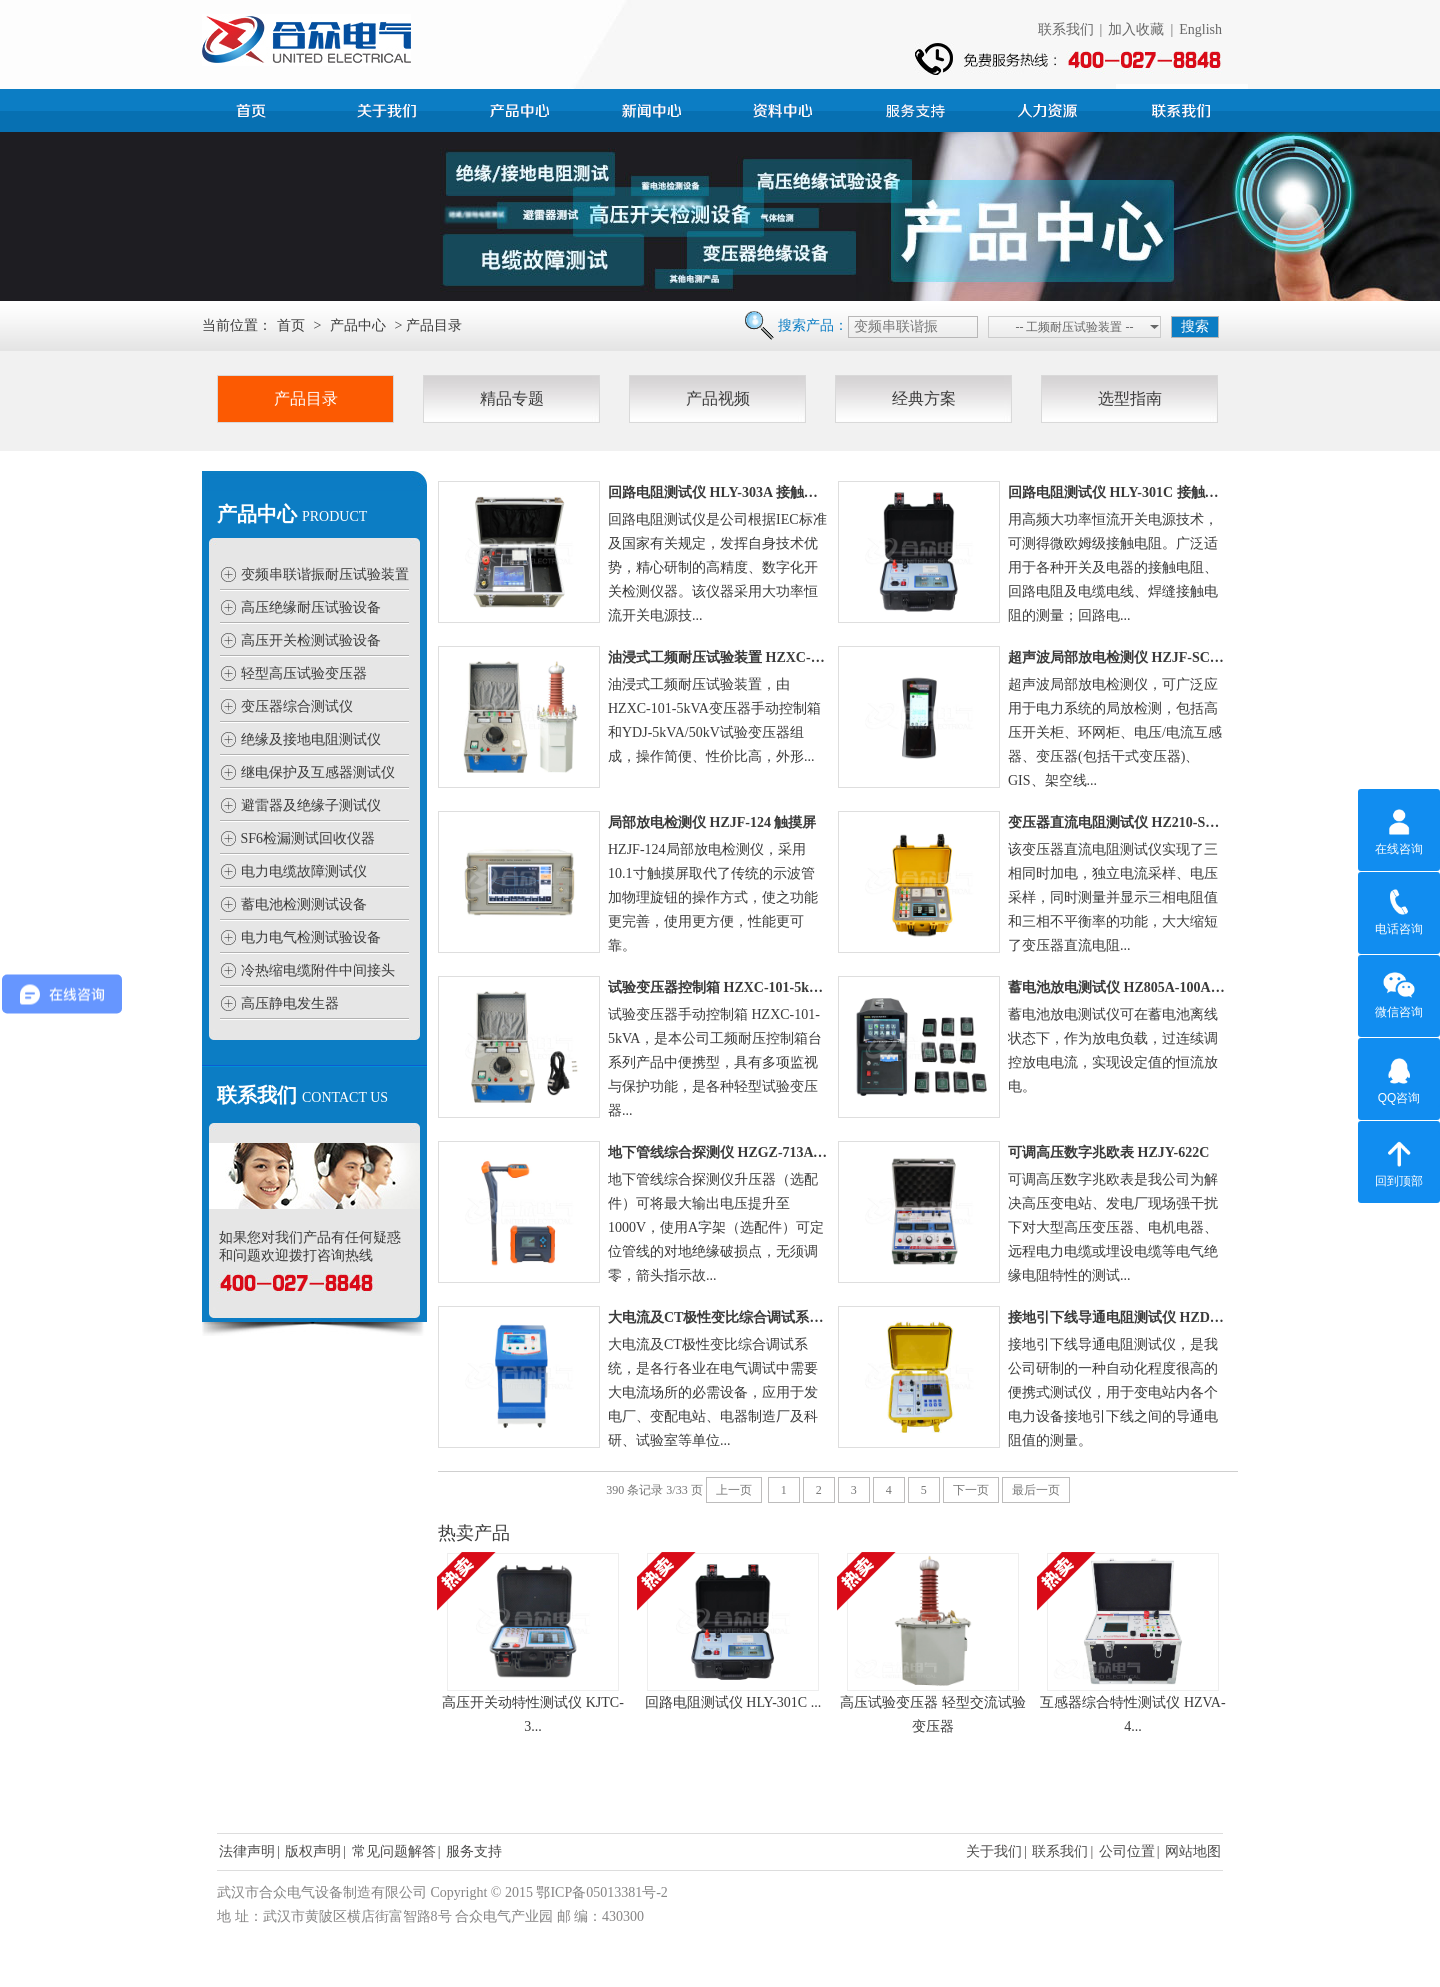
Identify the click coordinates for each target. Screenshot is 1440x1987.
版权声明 (313, 1851)
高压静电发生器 (290, 1003)
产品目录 (306, 398)
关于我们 (994, 1851)
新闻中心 (654, 108)
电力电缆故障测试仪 (304, 871)
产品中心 (522, 108)
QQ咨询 (1399, 1078)
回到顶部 (1399, 1161)
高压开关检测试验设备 (311, 640)
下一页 (971, 1490)
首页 (258, 108)
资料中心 (786, 108)
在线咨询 (1399, 829)
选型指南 (1130, 398)
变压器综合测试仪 (297, 706)
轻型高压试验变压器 (304, 673)
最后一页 (1036, 1490)
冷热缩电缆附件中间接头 (318, 970)
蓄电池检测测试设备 (304, 904)
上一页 (734, 1490)
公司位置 (1127, 1851)
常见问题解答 (394, 1851)
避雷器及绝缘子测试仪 (311, 805)
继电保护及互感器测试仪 (318, 772)
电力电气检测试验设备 (311, 937)
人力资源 (1050, 108)
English (1200, 29)
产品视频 (718, 398)
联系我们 (1066, 29)
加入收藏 (1136, 29)
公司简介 (390, 108)
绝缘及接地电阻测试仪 (311, 739)
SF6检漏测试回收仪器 (308, 838)
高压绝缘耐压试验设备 (311, 607)
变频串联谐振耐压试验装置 (325, 574)
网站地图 (1193, 1851)
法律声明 (247, 1851)
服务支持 (918, 108)
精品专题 (512, 398)
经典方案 (924, 398)
